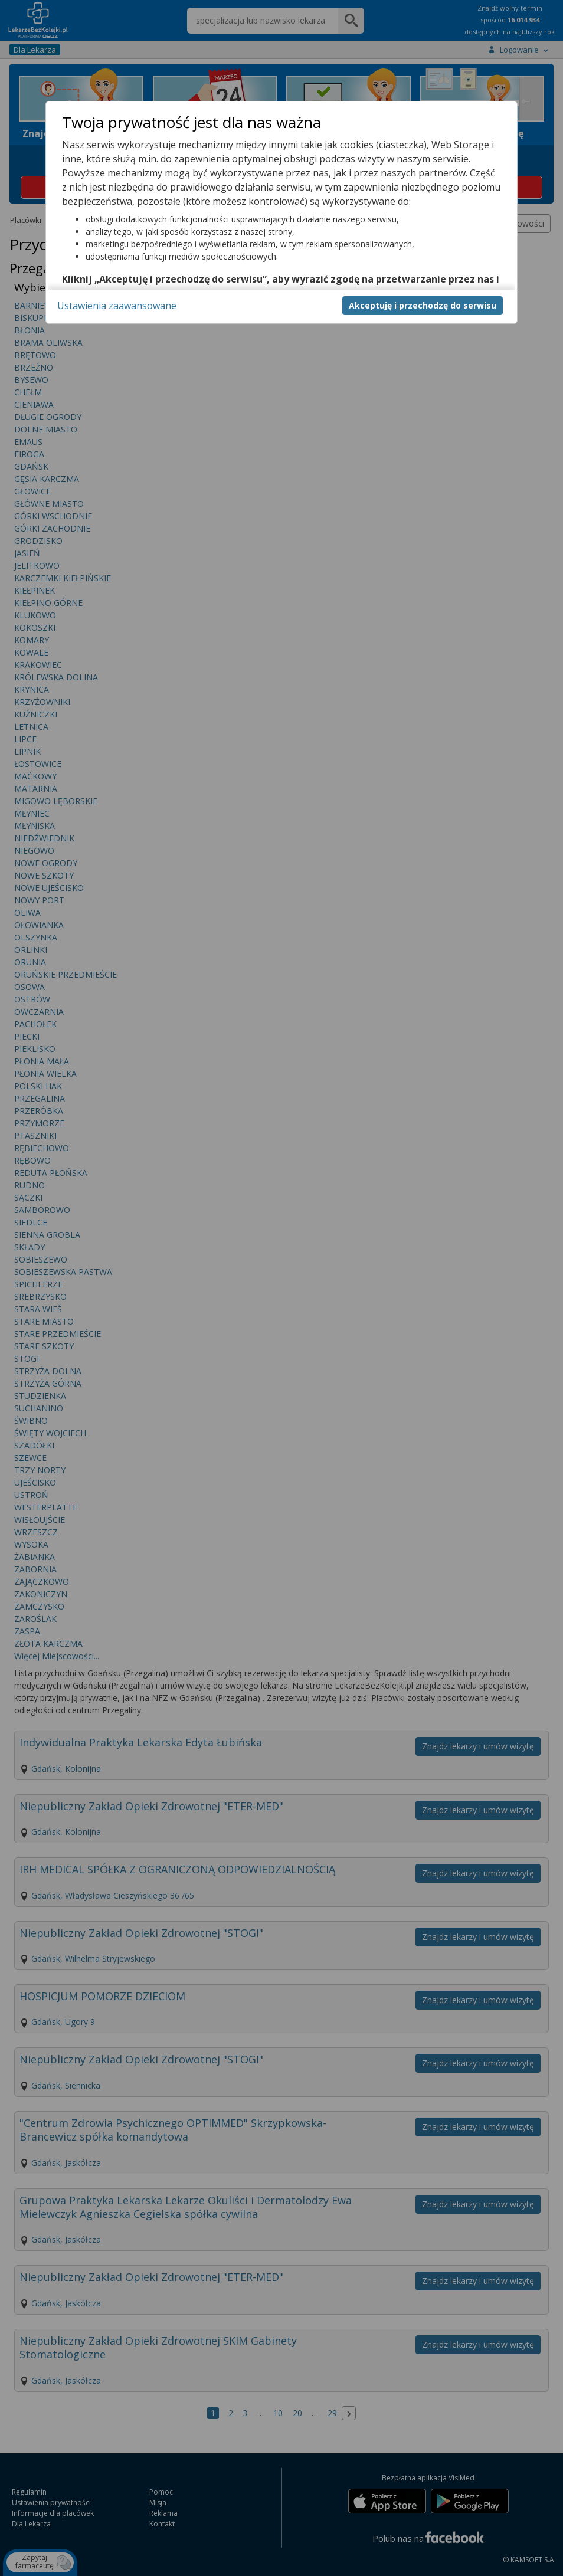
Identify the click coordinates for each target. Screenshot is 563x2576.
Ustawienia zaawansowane (116, 305)
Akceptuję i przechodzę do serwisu (422, 305)
